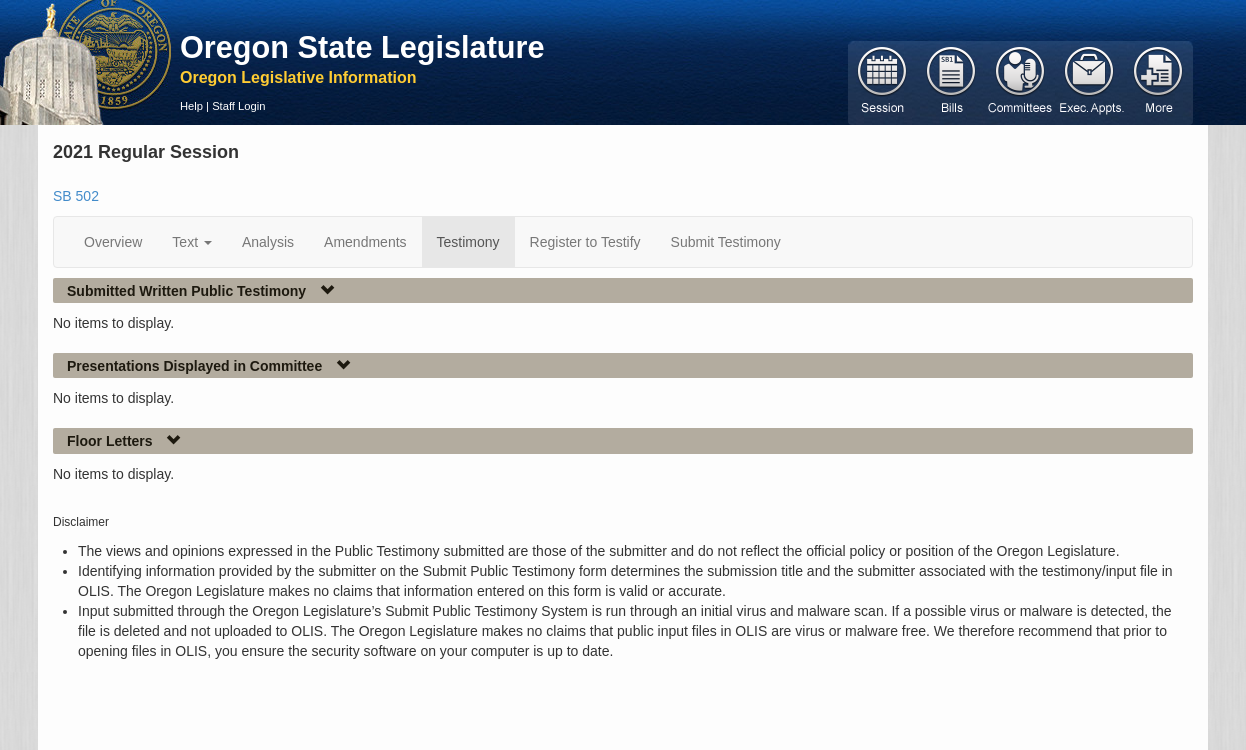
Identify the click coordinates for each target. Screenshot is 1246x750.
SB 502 (76, 196)
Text (192, 242)
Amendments (365, 242)
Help (191, 106)
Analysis (268, 242)
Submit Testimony (726, 242)
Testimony (468, 242)
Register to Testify (585, 242)
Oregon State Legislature (362, 47)
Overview (113, 242)
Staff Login (238, 106)
